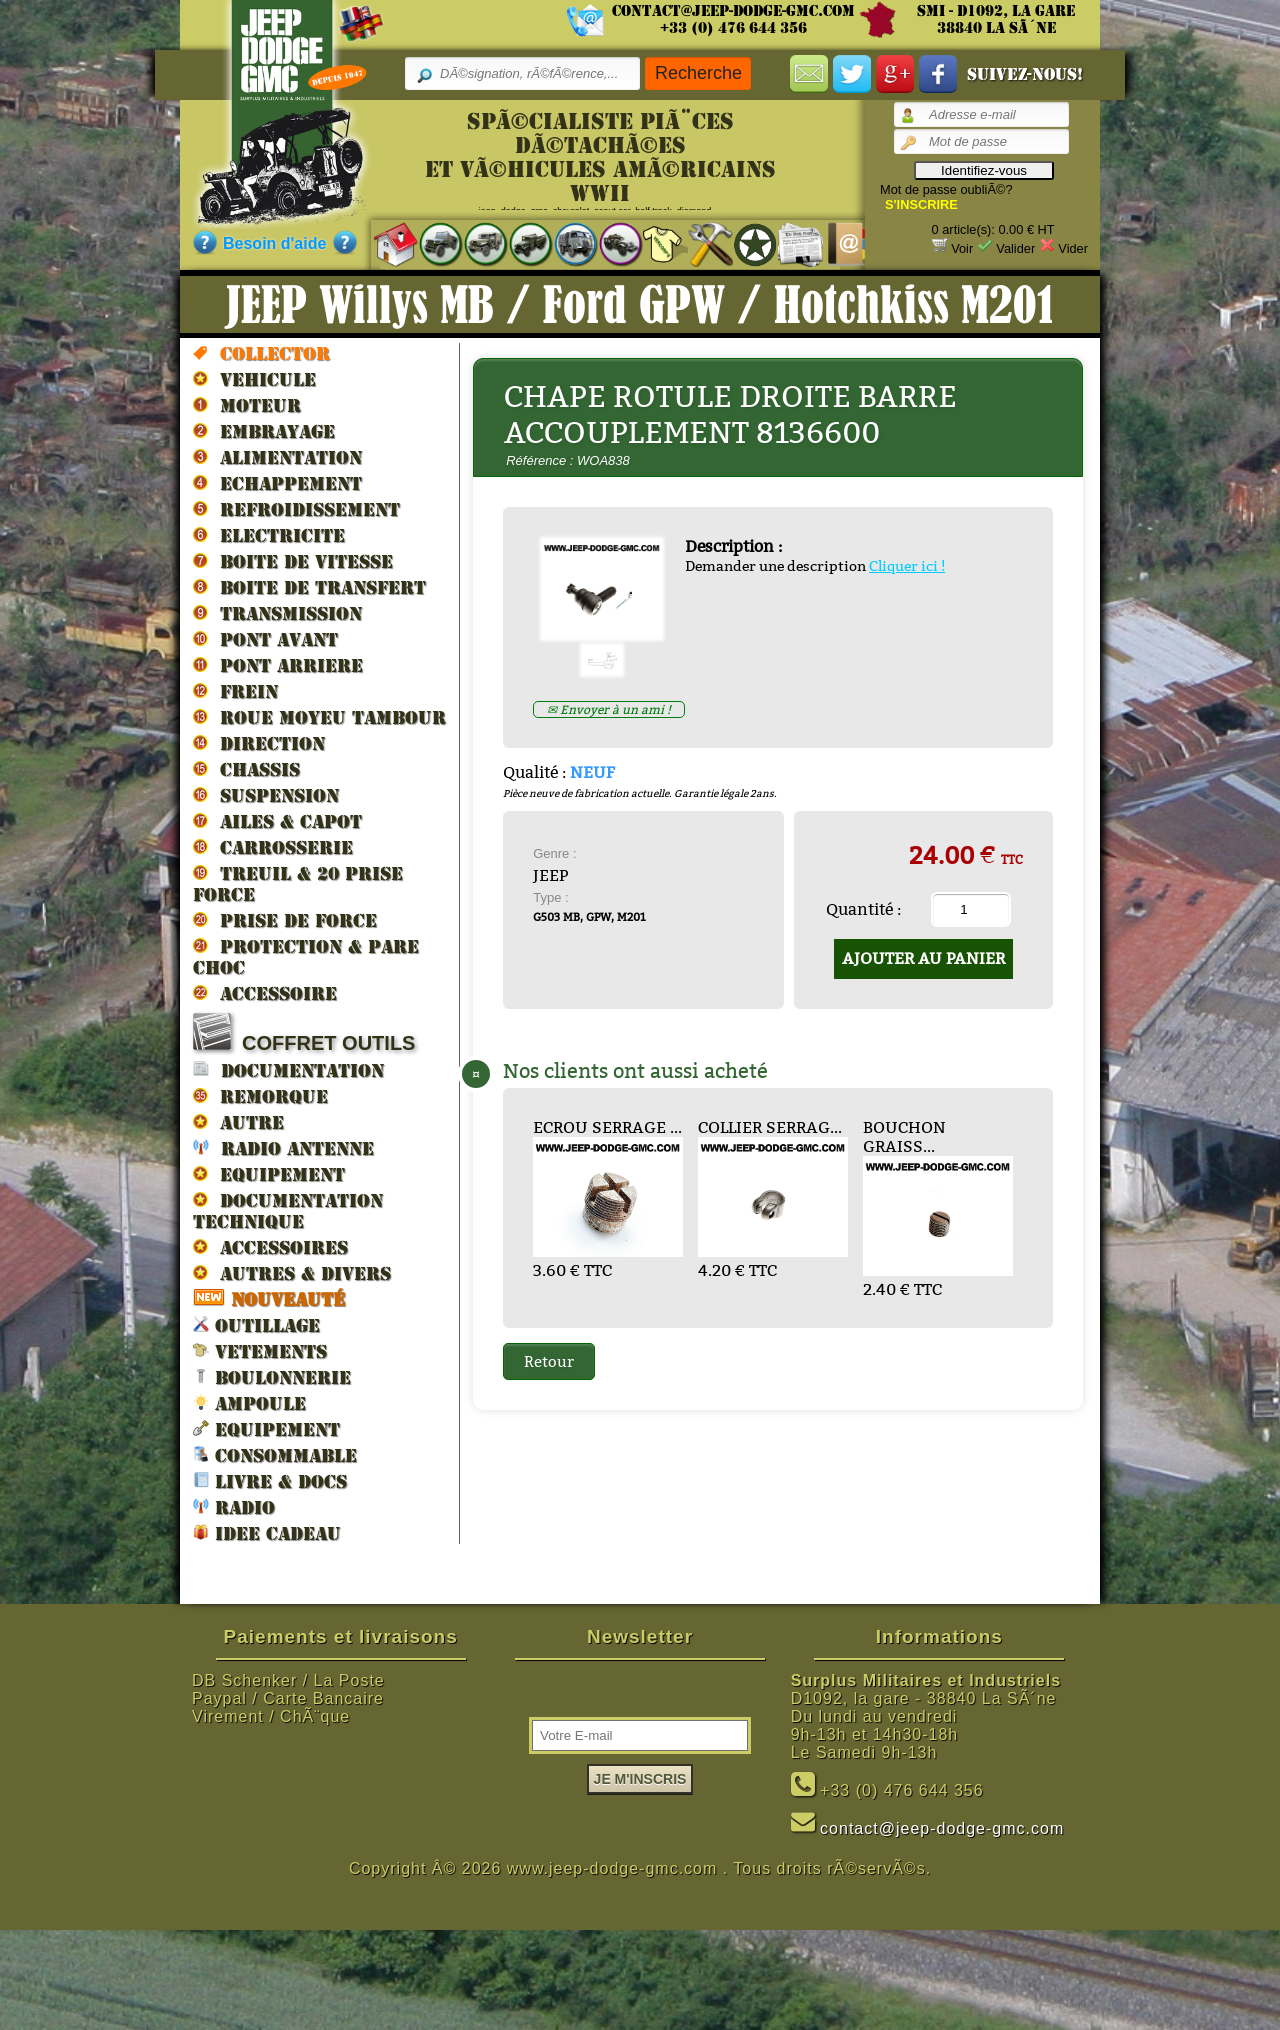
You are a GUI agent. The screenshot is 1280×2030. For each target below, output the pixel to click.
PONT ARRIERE (278, 665)
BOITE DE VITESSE (293, 561)
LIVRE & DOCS (270, 1480)
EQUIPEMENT (269, 1174)
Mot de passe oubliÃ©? (946, 189)
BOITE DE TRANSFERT (309, 587)
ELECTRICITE (269, 535)
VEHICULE (254, 379)
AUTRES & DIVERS (292, 1273)
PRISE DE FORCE (285, 920)
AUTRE (238, 1122)
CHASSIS (246, 769)
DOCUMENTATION (288, 1069)
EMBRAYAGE (264, 431)
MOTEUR (247, 405)
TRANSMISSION (277, 613)
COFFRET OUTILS (304, 1033)
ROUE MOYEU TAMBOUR (319, 717)
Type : (550, 897)
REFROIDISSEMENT (296, 509)
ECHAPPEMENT (277, 483)
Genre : (554, 853)
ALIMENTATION (277, 457)
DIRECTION (259, 743)
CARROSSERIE (273, 847)
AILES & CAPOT (277, 821)
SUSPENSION (266, 795)
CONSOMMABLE (275, 1454)
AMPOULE (249, 1402)
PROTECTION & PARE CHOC (306, 956)
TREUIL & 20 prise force (298, 883)
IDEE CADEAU (267, 1532)
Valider (1015, 248)
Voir (962, 248)
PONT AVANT (265, 639)
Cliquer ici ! (907, 566)
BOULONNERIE (272, 1376)
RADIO (234, 1506)
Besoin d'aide (274, 243)
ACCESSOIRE (265, 993)
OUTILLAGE (256, 1324)
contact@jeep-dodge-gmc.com (733, 11)
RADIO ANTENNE (283, 1147)
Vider (1073, 248)
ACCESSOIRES (270, 1247)
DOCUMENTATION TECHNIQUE (288, 1210)
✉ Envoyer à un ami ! (609, 709)
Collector (261, 353)
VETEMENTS (260, 1350)
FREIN (235, 691)
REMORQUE (260, 1096)
